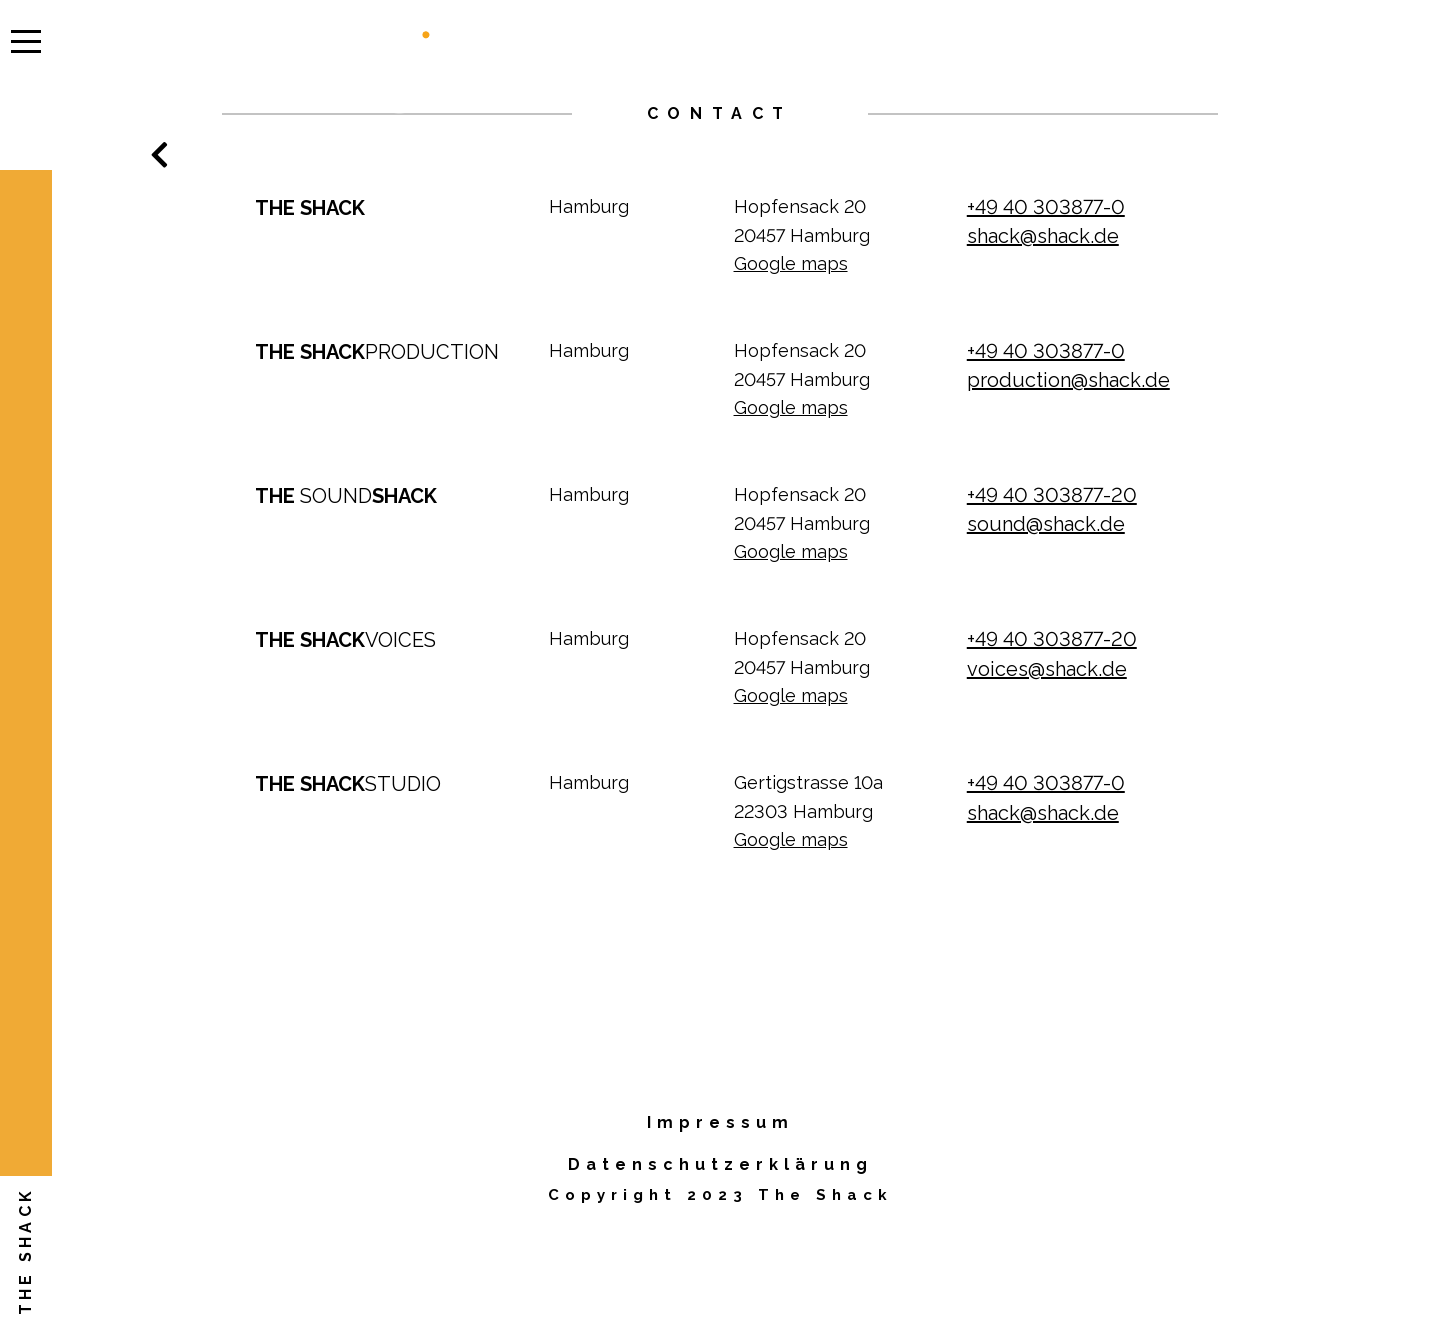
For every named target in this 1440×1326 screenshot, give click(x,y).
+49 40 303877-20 (1052, 495)
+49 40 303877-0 (1046, 207)
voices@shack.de (1047, 669)
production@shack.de (1068, 380)
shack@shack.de (1043, 236)
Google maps (791, 263)
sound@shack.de (1046, 524)
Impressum (720, 1122)
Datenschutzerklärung (720, 1164)
